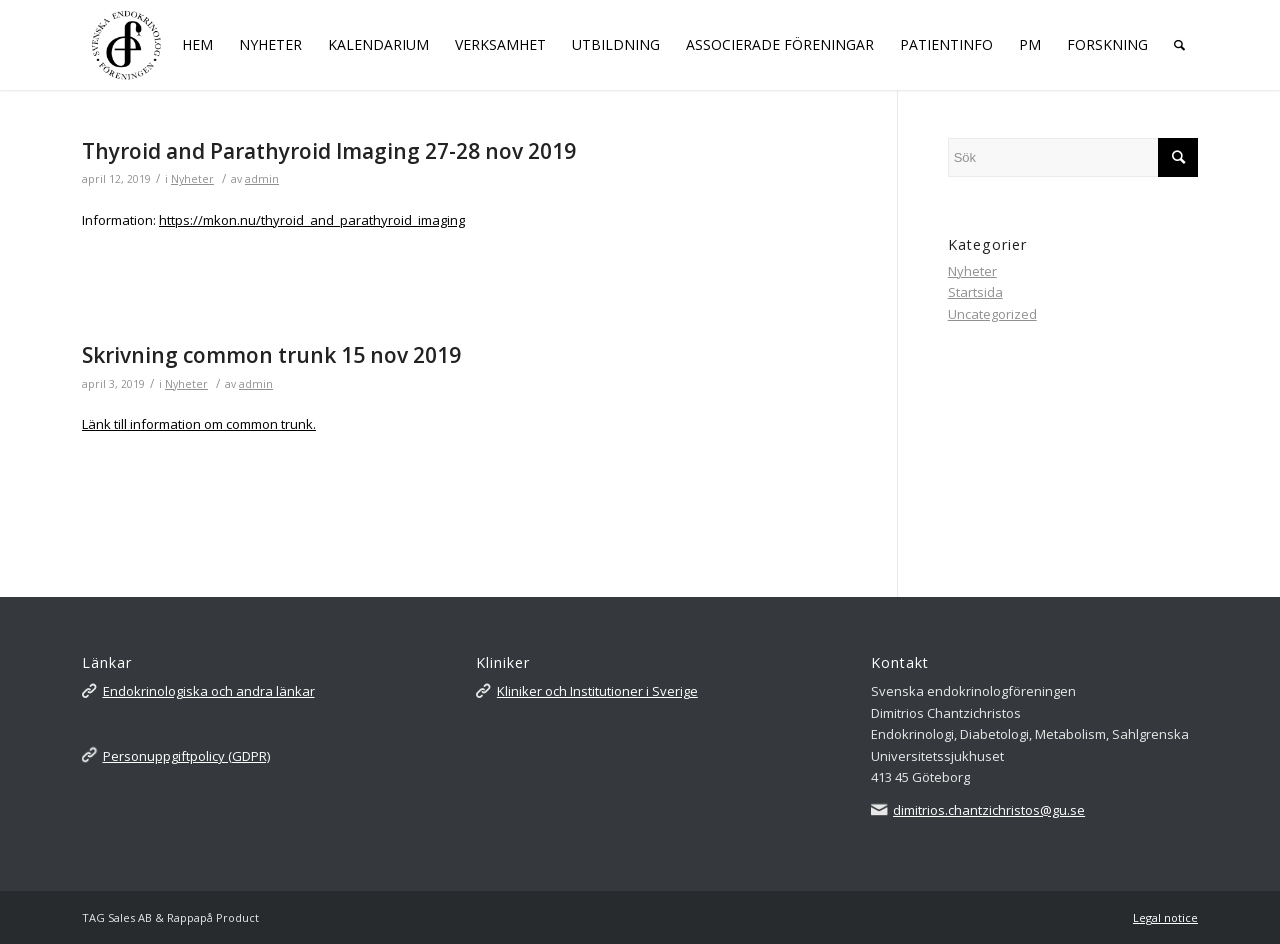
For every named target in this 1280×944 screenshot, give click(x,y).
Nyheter (192, 179)
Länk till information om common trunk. (199, 424)
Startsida (975, 292)
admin (262, 179)
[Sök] (1179, 45)
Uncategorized (992, 314)
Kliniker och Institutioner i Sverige (597, 691)
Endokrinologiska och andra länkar (209, 691)
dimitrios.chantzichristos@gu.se (989, 810)
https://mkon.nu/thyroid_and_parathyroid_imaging (312, 220)
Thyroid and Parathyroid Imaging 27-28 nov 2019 (329, 151)
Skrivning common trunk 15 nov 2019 (271, 355)
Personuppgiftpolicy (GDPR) (186, 756)
